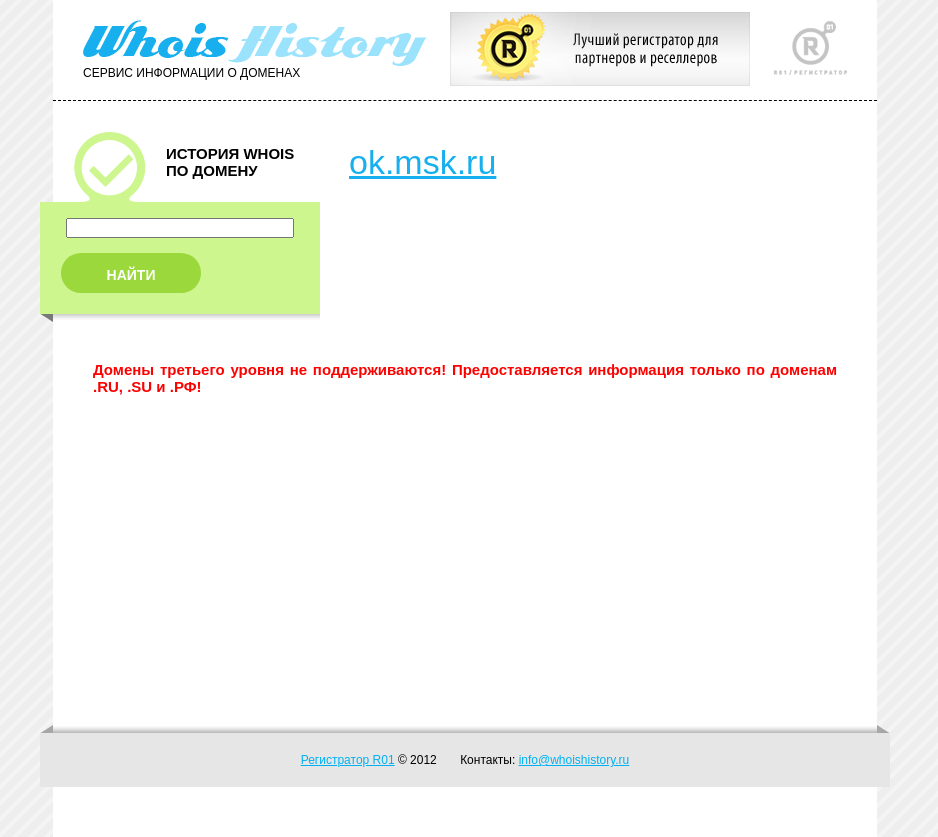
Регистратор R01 (348, 760)
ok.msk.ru (422, 162)
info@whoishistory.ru (574, 760)
